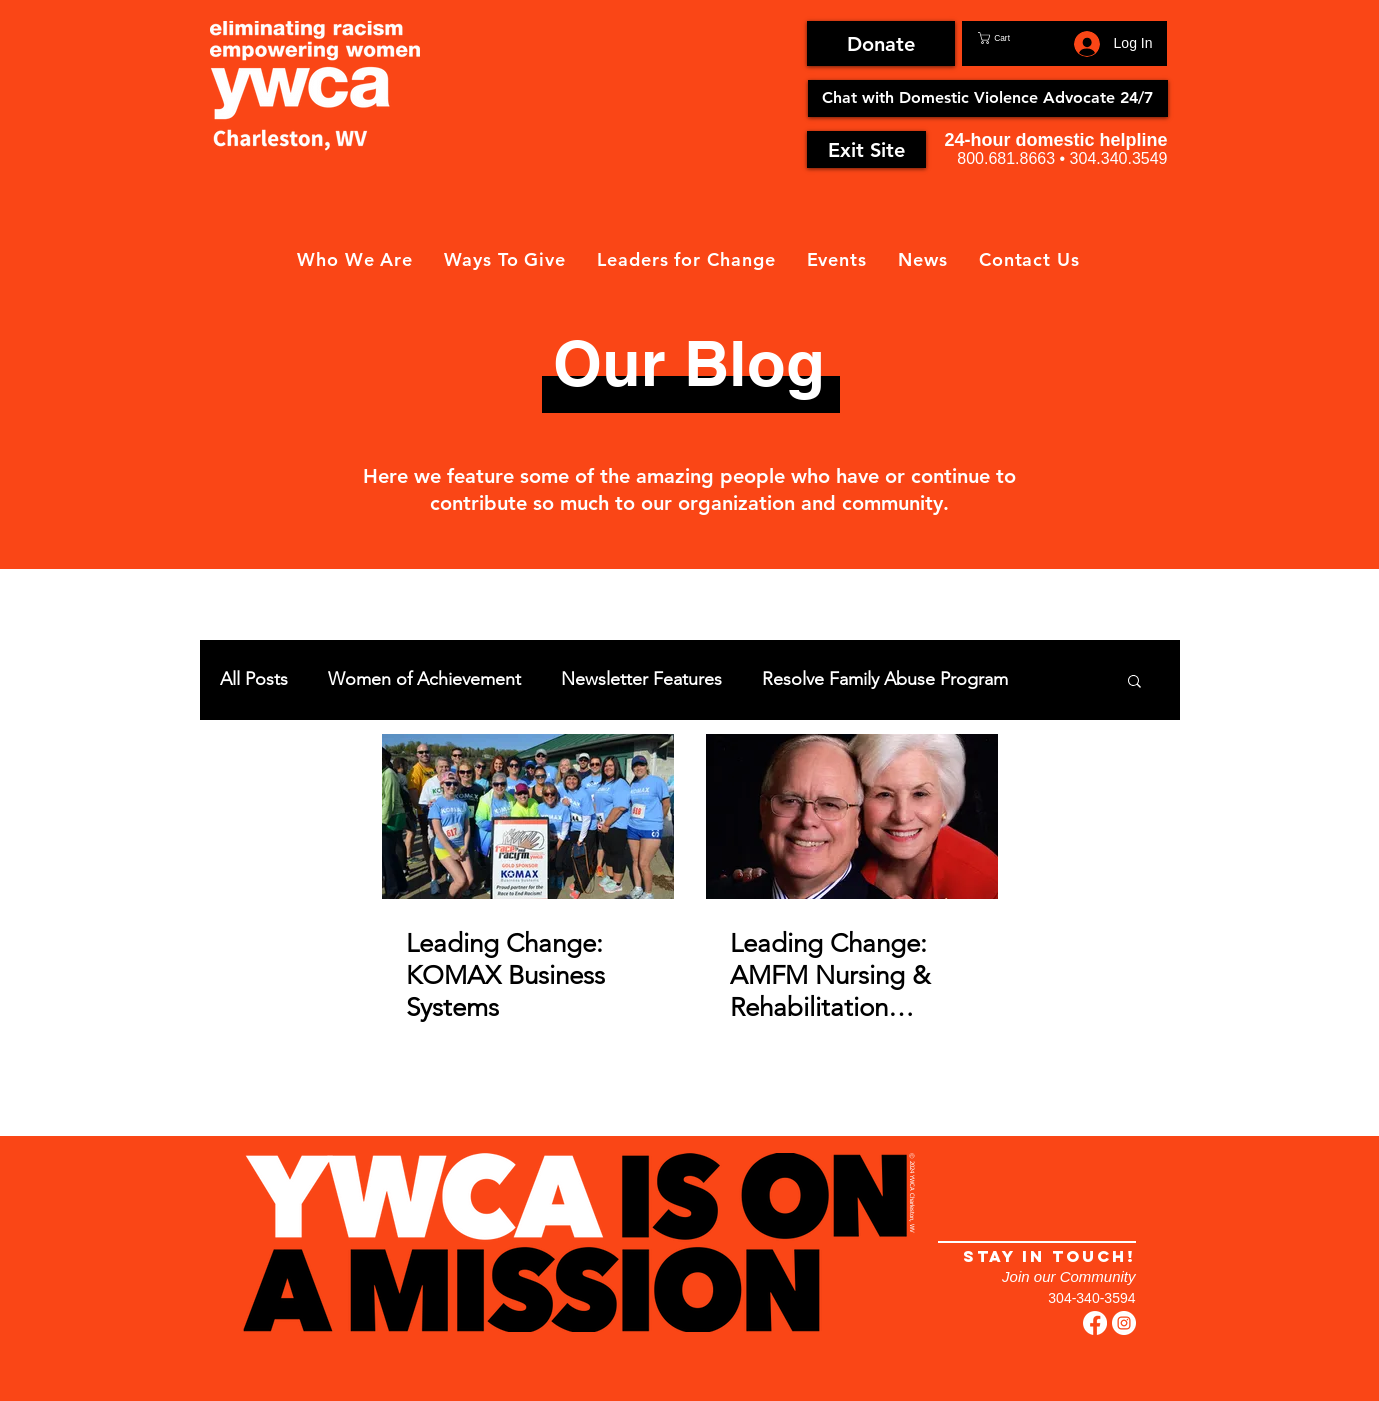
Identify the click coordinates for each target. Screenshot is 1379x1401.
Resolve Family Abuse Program (885, 679)
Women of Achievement (424, 679)
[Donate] (881, 43)
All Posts (254, 679)
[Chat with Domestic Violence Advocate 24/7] (988, 98)
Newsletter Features (641, 679)
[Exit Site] (866, 149)
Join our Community (1068, 1276)
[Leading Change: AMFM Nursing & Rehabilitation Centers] (852, 816)
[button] (1022, 38)
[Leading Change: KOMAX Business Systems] (528, 816)
